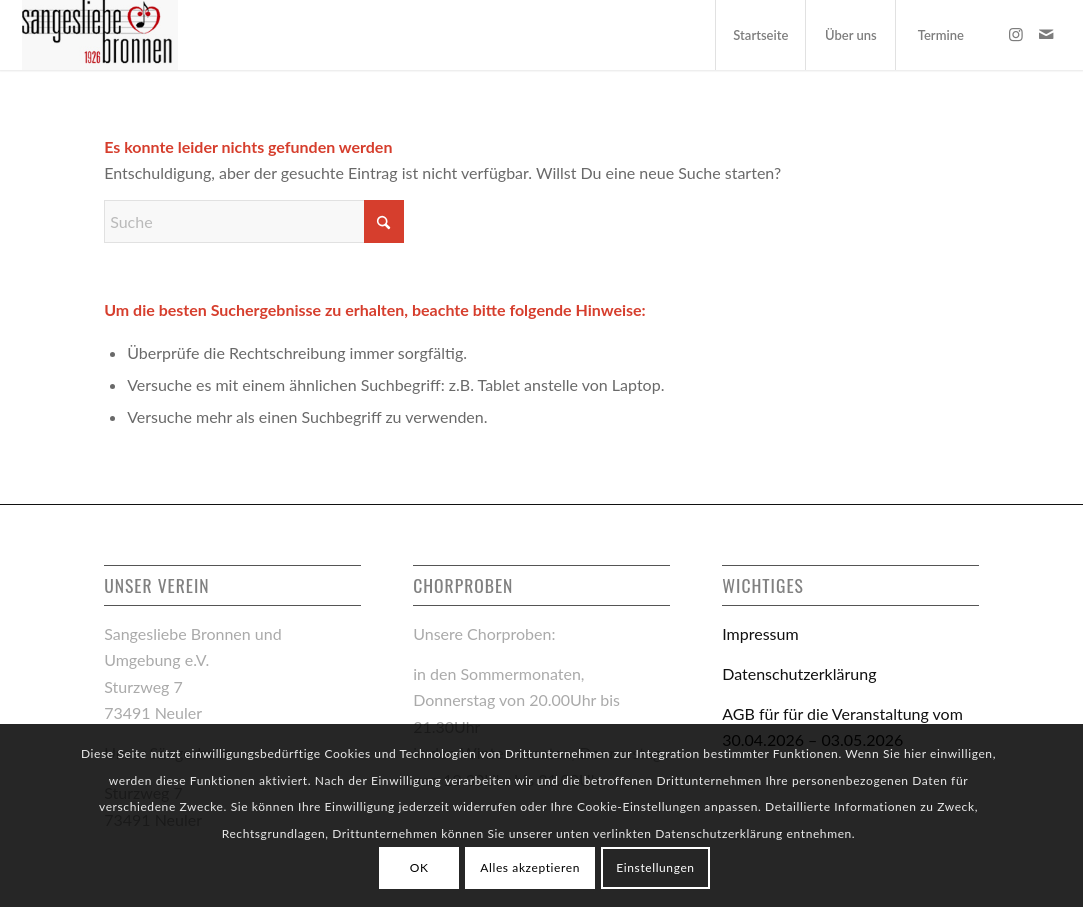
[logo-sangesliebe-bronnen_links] (100, 35)
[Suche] (254, 221)
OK (419, 867)
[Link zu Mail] (1046, 34)
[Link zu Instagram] (1016, 34)
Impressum (760, 633)
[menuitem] (760, 35)
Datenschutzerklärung (799, 673)
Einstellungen (655, 867)
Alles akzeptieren (530, 867)
